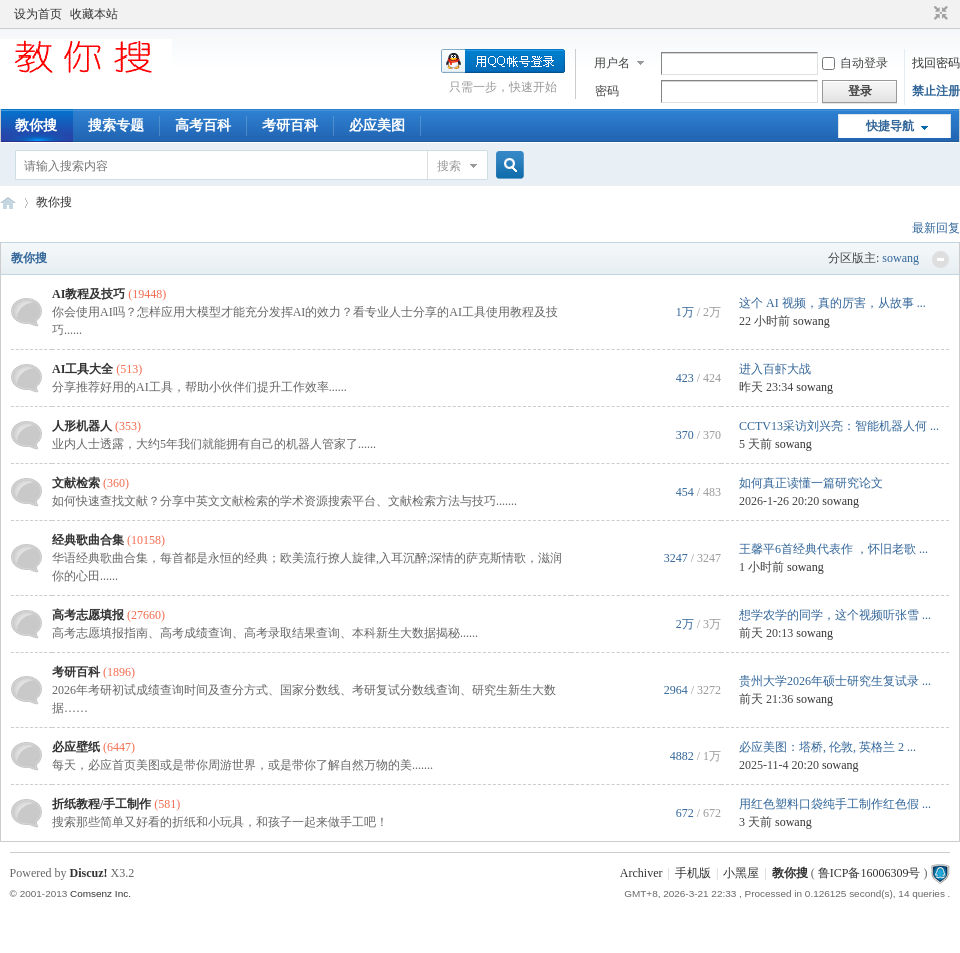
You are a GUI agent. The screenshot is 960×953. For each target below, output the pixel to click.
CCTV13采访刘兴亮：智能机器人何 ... (839, 426)
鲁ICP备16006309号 (869, 873)
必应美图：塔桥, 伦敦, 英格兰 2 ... (827, 747)
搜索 (449, 166)
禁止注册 (936, 91)
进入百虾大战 (775, 369)
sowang (900, 258)
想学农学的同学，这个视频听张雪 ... (835, 615)
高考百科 (203, 125)
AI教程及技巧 (88, 294)
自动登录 (855, 63)
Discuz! (89, 873)
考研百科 (290, 125)
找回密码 (936, 63)
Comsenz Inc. (100, 893)
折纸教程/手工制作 (101, 804)
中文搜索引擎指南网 (8, 202)
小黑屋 (741, 873)
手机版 (693, 873)
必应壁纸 (76, 747)
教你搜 (36, 125)
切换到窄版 (938, 14)
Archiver (641, 873)
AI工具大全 (82, 369)
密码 (607, 91)
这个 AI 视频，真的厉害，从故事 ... (832, 303)
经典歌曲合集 (88, 540)
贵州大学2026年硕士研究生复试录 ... (835, 681)
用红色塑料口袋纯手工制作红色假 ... (835, 804)
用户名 (612, 63)
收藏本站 (94, 14)
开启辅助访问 (922, 14)
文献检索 (76, 483)
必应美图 (377, 125)
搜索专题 (116, 125)
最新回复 (936, 228)
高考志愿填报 (88, 615)
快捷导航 (890, 126)
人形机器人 (82, 426)
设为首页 (38, 14)
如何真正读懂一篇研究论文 (811, 483)
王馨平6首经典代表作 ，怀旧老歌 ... (833, 549)
